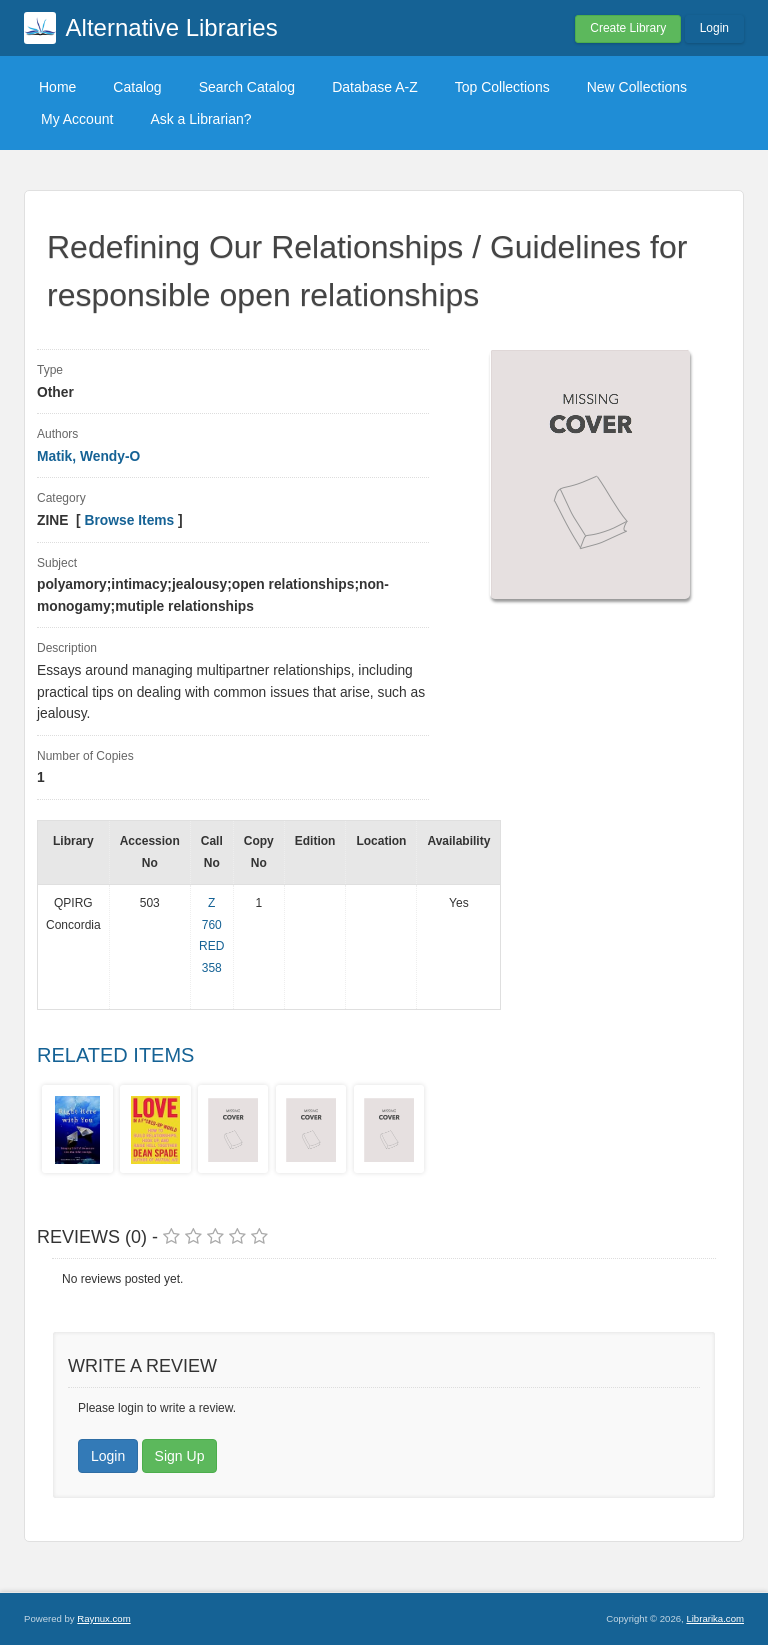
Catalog (137, 87)
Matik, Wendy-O (88, 456)
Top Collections (502, 87)
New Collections (637, 87)
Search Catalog (247, 87)
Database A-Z (375, 87)
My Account (77, 119)
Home (57, 87)
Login (714, 28)
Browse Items (130, 520)
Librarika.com (715, 1618)
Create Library (628, 28)
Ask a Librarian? (200, 119)
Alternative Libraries (172, 27)
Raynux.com (103, 1618)
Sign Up (180, 1456)
